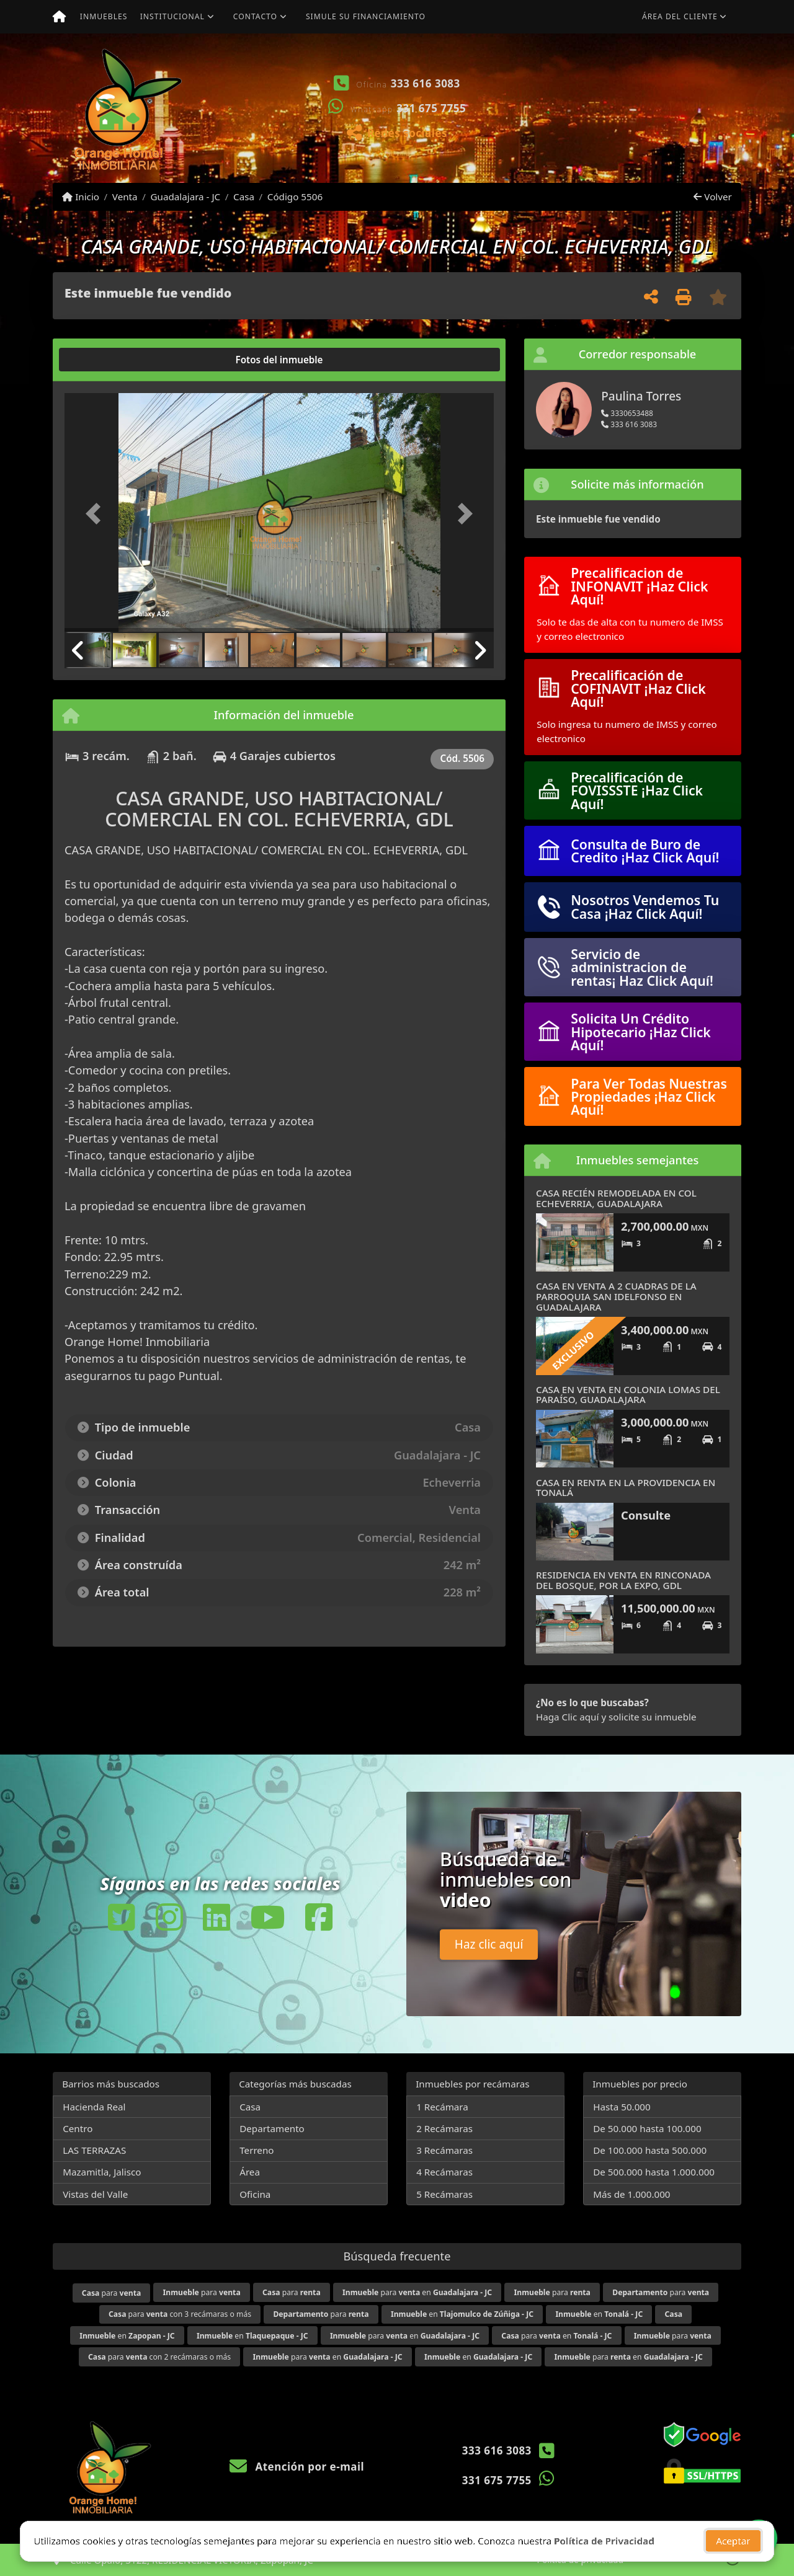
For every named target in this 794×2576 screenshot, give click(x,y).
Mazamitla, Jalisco (102, 2172)
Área (249, 2172)
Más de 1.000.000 (631, 2194)
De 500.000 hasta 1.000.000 (654, 2172)
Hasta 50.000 (622, 2106)
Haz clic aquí (489, 1944)
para (111, 2293)
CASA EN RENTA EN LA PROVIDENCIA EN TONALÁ (625, 1487)
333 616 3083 (425, 83)
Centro (77, 2128)
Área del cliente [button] (680, 16)
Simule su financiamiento (366, 16)
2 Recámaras (444, 2128)
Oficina (254, 2194)
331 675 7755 (431, 108)
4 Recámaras (444, 2172)
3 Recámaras (444, 2150)
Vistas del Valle (95, 2194)
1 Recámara (442, 2106)
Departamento (272, 2128)
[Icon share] (121, 1917)
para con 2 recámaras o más (159, 2357)
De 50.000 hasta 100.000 (647, 2128)
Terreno (256, 2150)
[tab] (112, 359)
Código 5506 (295, 196)
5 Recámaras (444, 2194)
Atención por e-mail (297, 2466)
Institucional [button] (172, 16)
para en (417, 2292)
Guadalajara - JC (185, 196)
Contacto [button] (255, 16)
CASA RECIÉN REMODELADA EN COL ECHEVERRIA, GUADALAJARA (616, 1198)
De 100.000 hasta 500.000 (650, 2150)
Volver (712, 196)
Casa (243, 196)
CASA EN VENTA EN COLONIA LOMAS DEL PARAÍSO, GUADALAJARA (628, 1394)
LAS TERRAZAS (94, 2150)
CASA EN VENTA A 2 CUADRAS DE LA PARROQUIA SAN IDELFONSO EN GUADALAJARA (616, 1296)
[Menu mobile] (59, 17)
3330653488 (627, 413)
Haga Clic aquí (567, 1717)
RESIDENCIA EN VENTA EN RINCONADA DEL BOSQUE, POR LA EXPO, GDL (623, 1580)
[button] (530, 108)
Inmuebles (104, 16)
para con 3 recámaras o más (180, 2314)
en (462, 2314)
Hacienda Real (94, 2106)
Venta (125, 196)
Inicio (80, 196)
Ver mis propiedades (667, 145)
